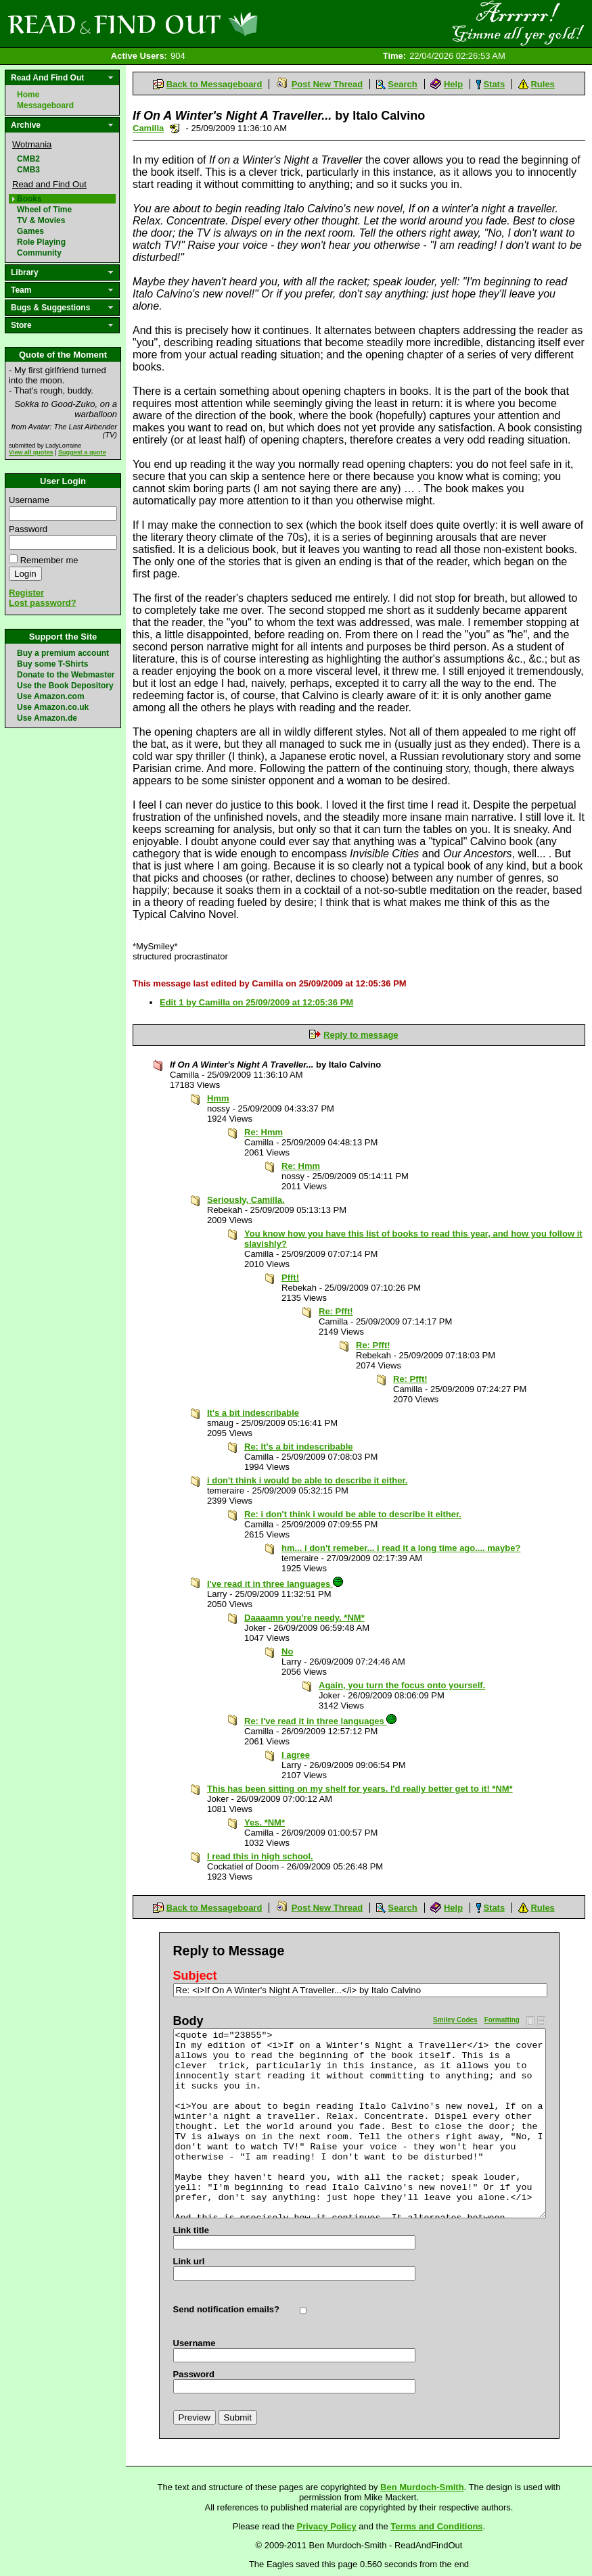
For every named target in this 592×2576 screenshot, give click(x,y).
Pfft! (290, 1277)
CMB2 (28, 159)
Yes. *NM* (264, 1822)
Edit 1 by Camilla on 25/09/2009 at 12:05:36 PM (256, 1002)
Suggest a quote (82, 452)
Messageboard (45, 105)
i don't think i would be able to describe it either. (307, 1480)
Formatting (502, 2020)
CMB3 (28, 169)
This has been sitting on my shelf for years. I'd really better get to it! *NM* (360, 1789)
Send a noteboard (175, 128)
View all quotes (31, 452)
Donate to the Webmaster (65, 674)
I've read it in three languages (275, 1584)
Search (402, 84)
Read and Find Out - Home (204, 24)
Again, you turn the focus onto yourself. (402, 1685)
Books (29, 199)
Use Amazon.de (47, 718)
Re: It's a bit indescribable (298, 1446)
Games (30, 231)
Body (188, 2021)
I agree (295, 1755)
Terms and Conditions (436, 2526)
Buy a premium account (63, 653)
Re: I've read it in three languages (320, 1721)
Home (28, 94)
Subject (195, 1975)
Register (26, 593)
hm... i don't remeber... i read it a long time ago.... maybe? (400, 1548)
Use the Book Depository (65, 685)
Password (28, 529)
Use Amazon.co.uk (53, 707)
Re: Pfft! (336, 1311)
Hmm (218, 1098)
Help (453, 84)
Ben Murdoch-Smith (422, 2487)
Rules (542, 84)
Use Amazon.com (51, 696)
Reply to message (361, 1035)
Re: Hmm (263, 1132)
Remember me (49, 560)
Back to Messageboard (214, 84)
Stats (494, 84)
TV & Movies (41, 220)
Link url (189, 2261)
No (287, 1651)
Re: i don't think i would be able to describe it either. (352, 1514)
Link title (191, 2230)
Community (39, 253)
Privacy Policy (327, 2526)
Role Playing (41, 242)
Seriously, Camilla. (246, 1200)
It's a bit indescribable (253, 1413)
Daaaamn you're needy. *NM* (304, 1618)
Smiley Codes (455, 2020)
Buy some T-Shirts (52, 664)
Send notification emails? (226, 2309)
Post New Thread (327, 84)
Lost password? (42, 603)
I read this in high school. (260, 1856)
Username (29, 500)
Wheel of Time (44, 209)
